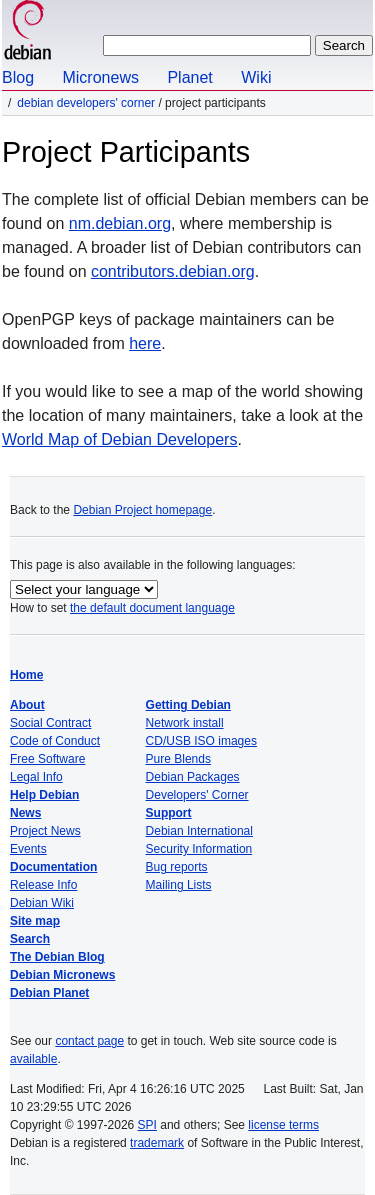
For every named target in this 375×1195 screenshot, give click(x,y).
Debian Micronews (62, 975)
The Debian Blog (57, 957)
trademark (157, 1143)
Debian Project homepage (142, 510)
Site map (35, 921)
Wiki (256, 77)
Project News (45, 831)
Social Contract (50, 723)
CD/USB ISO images (201, 741)
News (25, 813)
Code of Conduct (55, 741)
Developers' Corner (197, 795)
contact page (89, 1041)
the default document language (152, 608)
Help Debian (44, 795)
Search (30, 939)
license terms (283, 1125)
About (27, 705)
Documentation (53, 867)
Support (169, 813)
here (145, 343)
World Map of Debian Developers (119, 439)
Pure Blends (178, 759)
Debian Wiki (42, 903)
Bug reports (177, 867)
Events (28, 849)
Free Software (47, 759)
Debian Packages (193, 777)
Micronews (100, 77)
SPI (147, 1125)
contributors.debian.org (173, 271)
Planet (189, 77)
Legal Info (36, 777)
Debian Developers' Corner (86, 103)
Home (26, 675)
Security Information (199, 849)
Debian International (199, 831)
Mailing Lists (179, 885)
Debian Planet (49, 993)
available (33, 1059)
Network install (185, 723)
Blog (18, 77)
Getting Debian (188, 705)
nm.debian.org (120, 223)
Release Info (43, 885)
